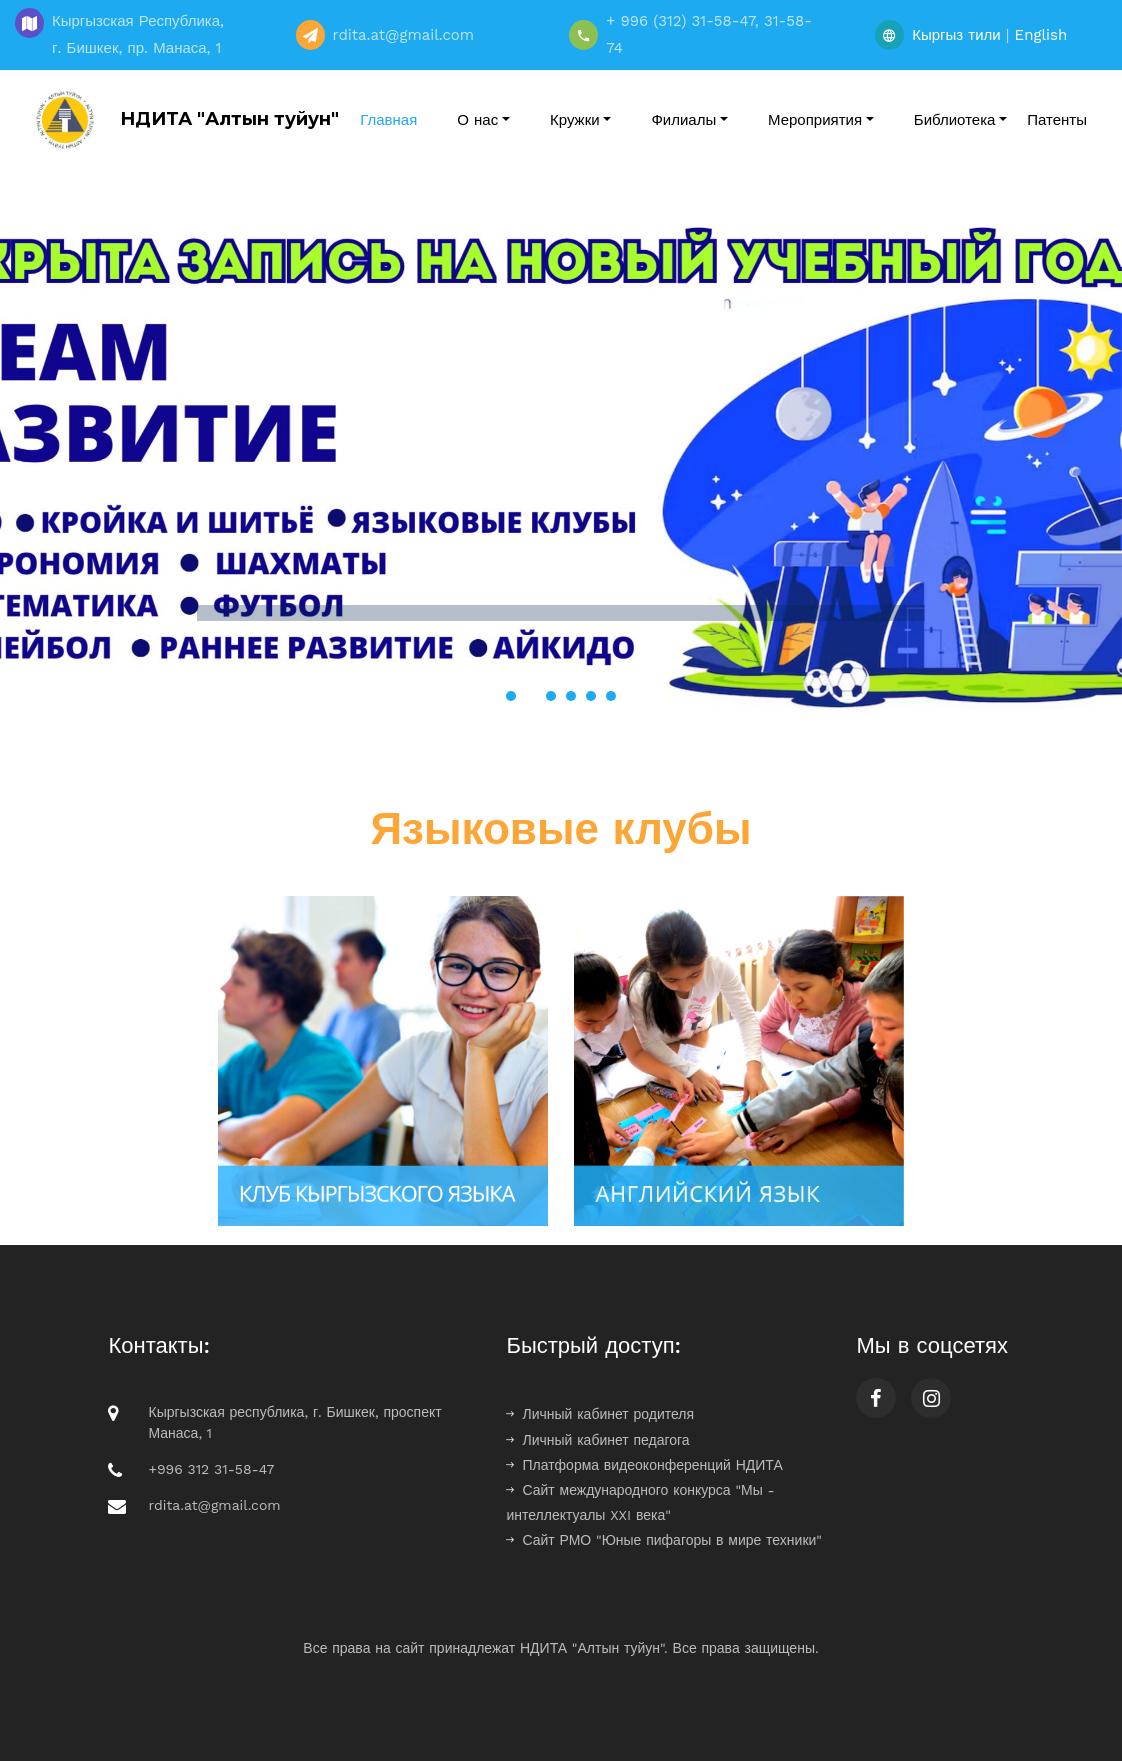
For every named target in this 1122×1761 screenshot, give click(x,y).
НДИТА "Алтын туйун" (182, 120)
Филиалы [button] (683, 120)
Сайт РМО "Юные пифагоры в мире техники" (664, 1540)
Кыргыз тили (956, 35)
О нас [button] (477, 120)
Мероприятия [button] (815, 120)
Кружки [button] (575, 120)
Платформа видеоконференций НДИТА (644, 1465)
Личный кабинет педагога (597, 1440)
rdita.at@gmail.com (214, 1505)
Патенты (1057, 120)
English (1041, 35)
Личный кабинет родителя (600, 1414)
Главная (388, 120)
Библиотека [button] (955, 120)
